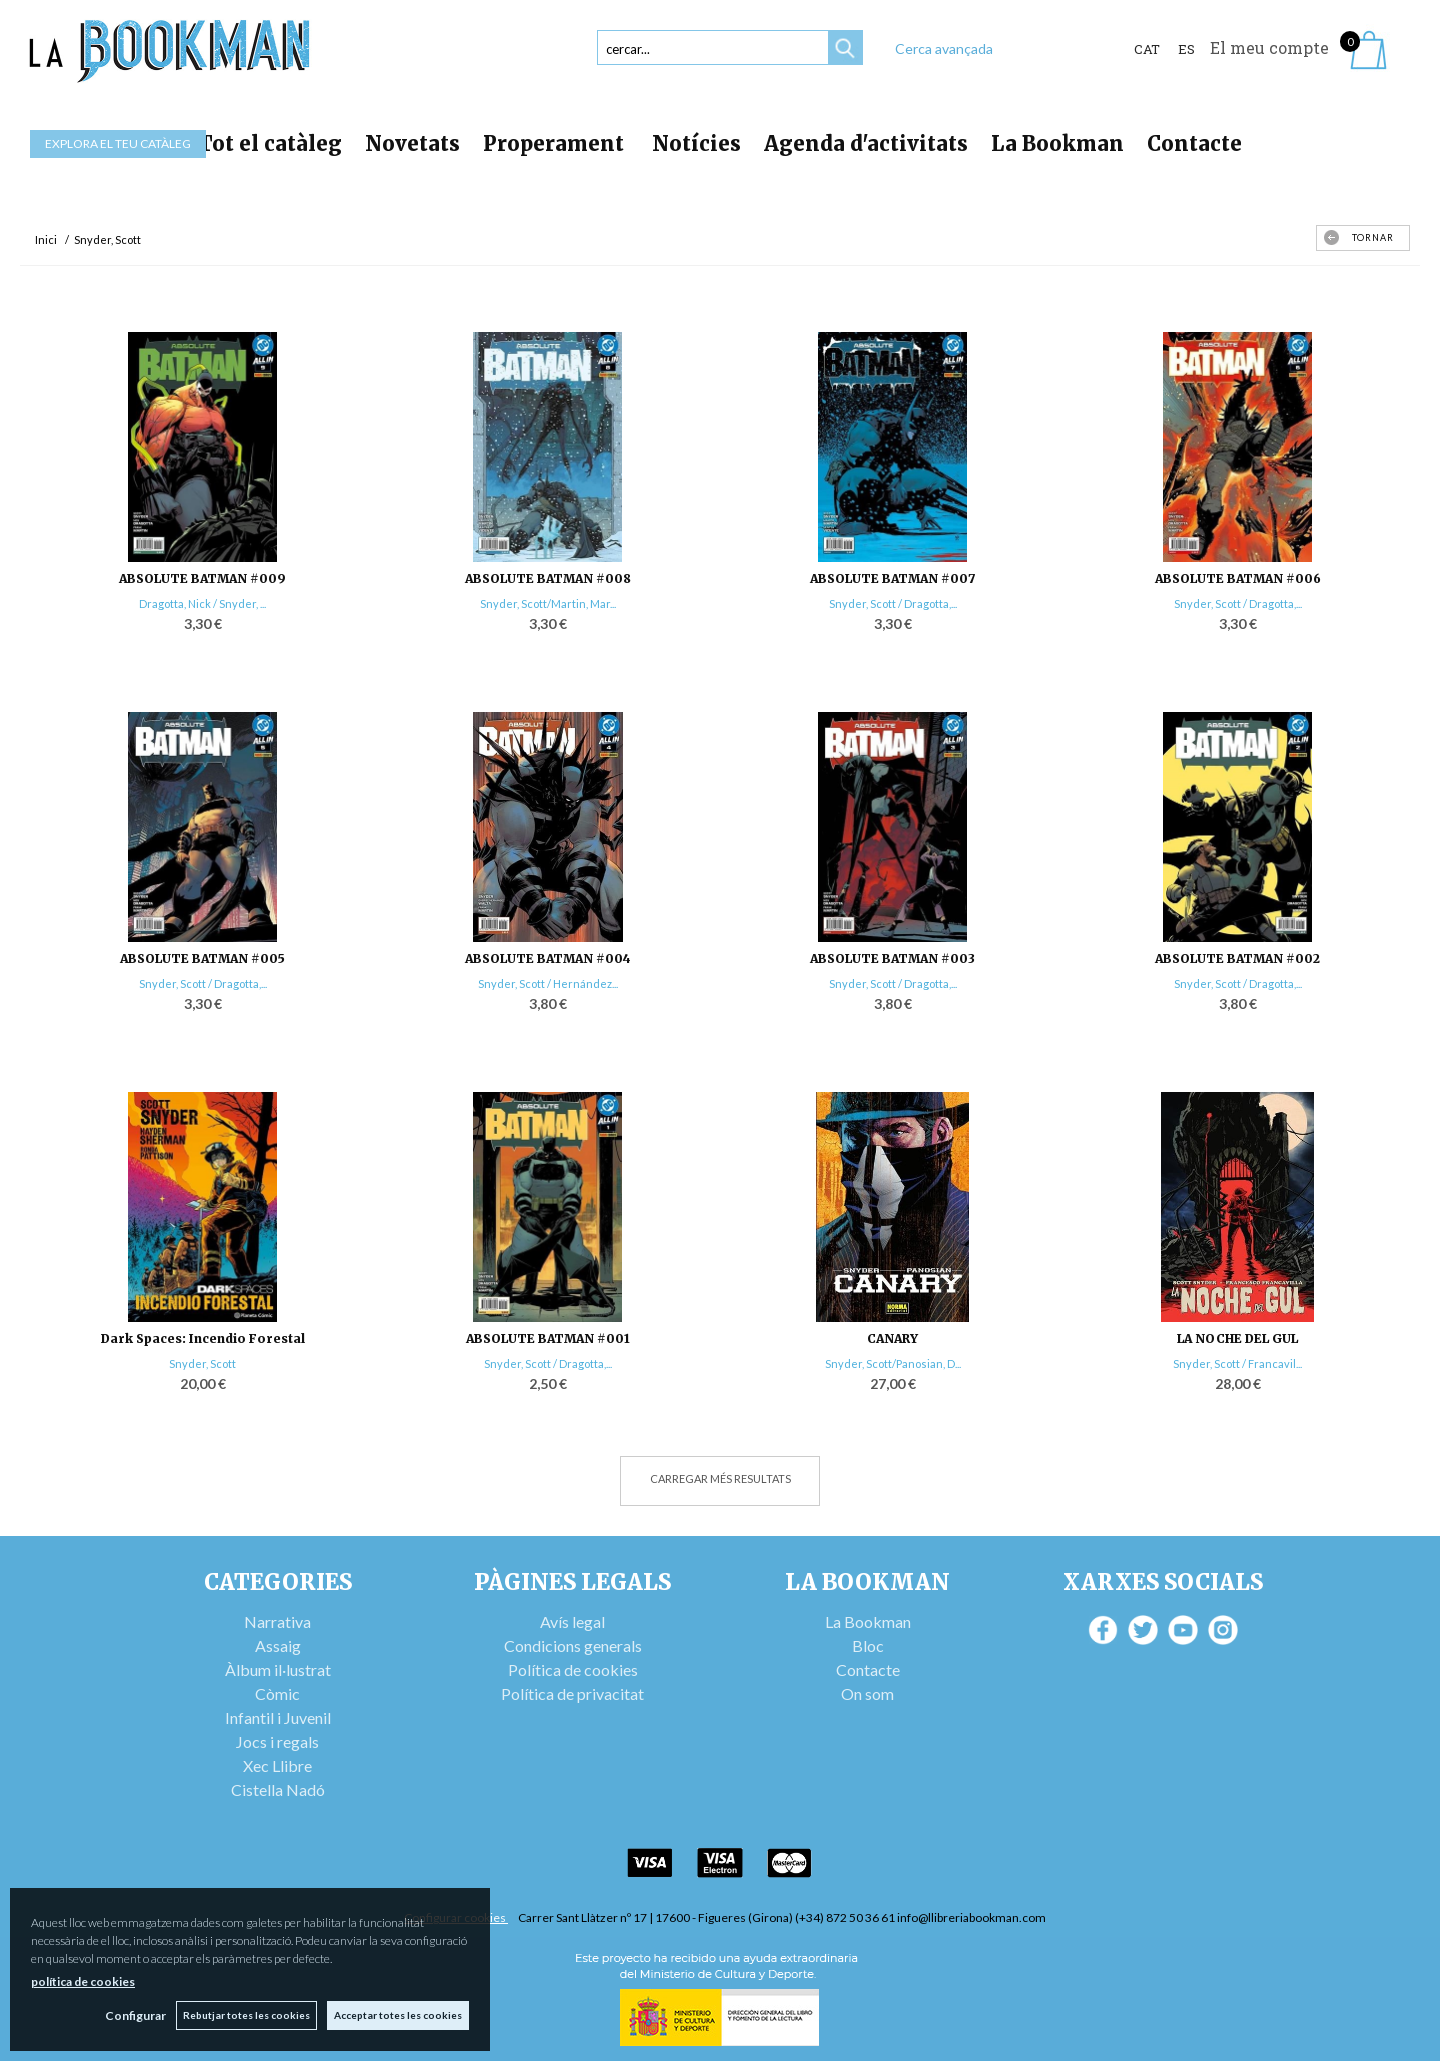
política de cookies (83, 1981)
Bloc (868, 1645)
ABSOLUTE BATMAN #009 (202, 578)
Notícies (696, 143)
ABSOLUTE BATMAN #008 (548, 578)
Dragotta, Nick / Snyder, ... (202, 603)
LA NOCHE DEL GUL (1237, 1338)
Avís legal (572, 1621)
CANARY (892, 1338)
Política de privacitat (572, 1693)
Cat (1147, 49)
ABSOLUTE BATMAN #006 (1238, 578)
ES (1186, 49)
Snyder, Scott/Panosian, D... (893, 1363)
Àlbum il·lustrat (278, 1669)
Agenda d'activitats (866, 143)
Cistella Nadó (278, 1789)
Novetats (412, 143)
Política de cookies (573, 1669)
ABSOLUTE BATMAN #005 (202, 958)
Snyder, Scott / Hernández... (548, 983)
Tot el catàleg (270, 143)
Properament (556, 143)
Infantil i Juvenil (278, 1717)
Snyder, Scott (202, 1363)
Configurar (135, 2015)
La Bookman (1057, 143)
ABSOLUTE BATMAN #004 (548, 958)
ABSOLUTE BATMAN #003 (892, 958)
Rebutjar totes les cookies (246, 2015)
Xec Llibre (277, 1765)
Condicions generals (573, 1645)
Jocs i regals (277, 1741)
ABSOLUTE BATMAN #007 (892, 578)
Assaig (278, 1645)
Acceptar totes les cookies (398, 2015)
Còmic (277, 1693)
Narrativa (277, 1621)
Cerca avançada (944, 48)
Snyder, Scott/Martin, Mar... (548, 603)
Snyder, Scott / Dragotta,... (893, 603)
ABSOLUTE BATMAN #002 (1237, 958)
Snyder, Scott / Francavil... (1237, 1363)
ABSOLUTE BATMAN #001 (548, 1338)
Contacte (1194, 143)
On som (867, 1693)
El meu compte (1269, 47)
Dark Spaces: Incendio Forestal (203, 1338)
